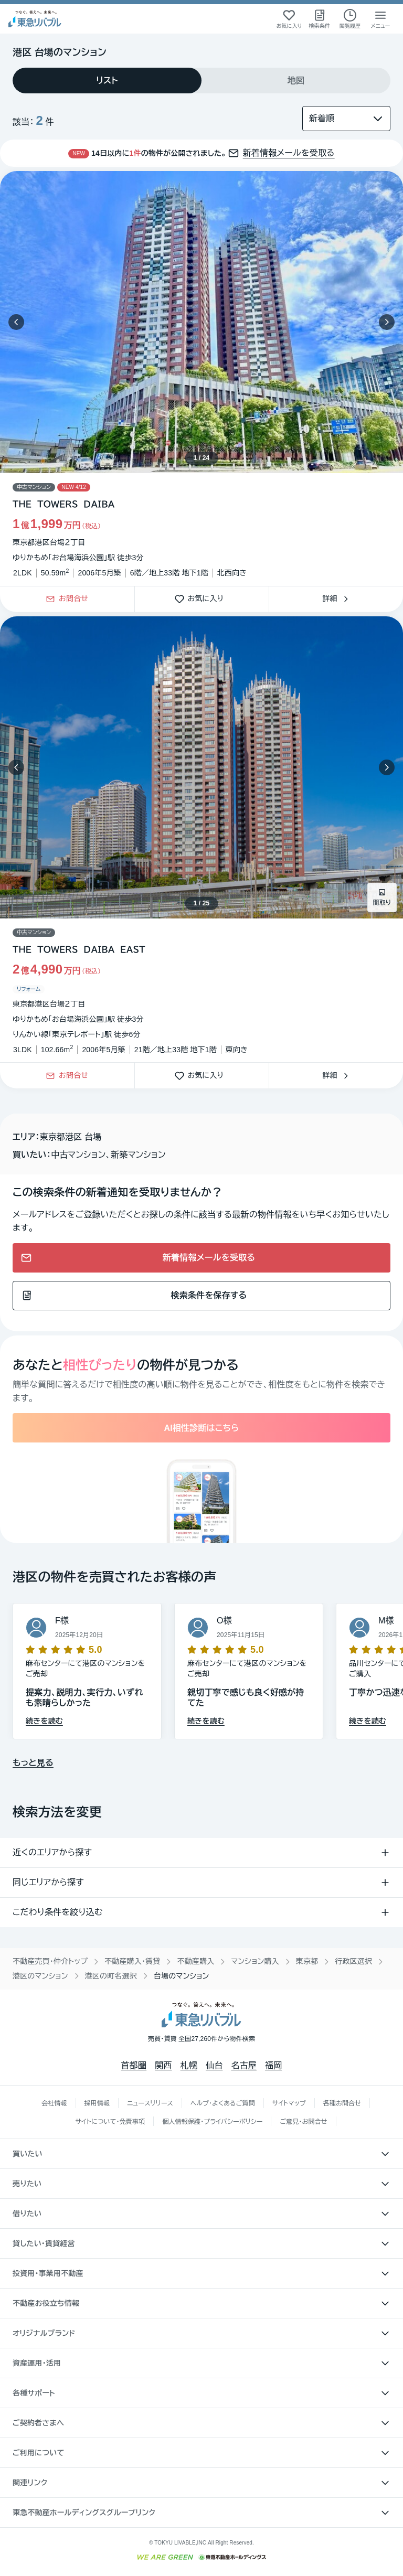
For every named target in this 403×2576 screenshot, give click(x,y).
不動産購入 (195, 1961)
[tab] (107, 80)
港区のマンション (40, 1976)
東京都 (307, 1961)
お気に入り (202, 599)
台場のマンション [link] (181, 1976)
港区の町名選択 (111, 1976)
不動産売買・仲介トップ (50, 1961)
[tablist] (201, 80)
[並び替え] (346, 118)
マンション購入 (255, 1961)
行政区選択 (353, 1961)
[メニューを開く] (380, 19)
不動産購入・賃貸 (132, 1961)
